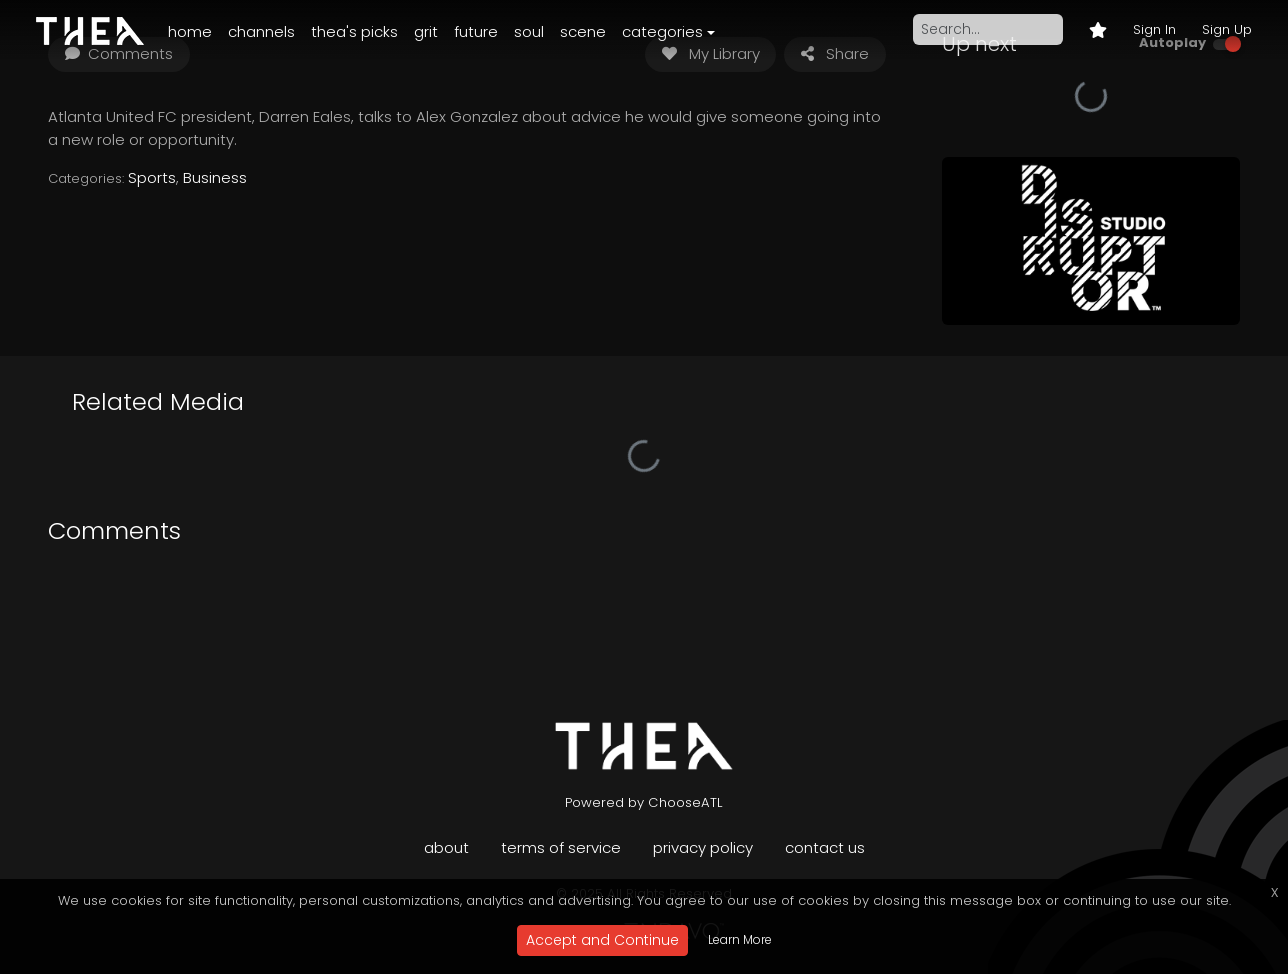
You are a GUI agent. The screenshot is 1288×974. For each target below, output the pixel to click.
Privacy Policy (703, 847)
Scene (583, 31)
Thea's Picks (354, 31)
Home (190, 31)
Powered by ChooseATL (644, 802)
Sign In (1154, 29)
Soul (529, 31)
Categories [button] (662, 31)
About (446, 847)
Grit (426, 31)
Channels (261, 31)
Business (215, 177)
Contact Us (825, 847)
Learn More (740, 939)
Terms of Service (561, 847)
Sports (152, 177)
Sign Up (1227, 29)
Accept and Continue (602, 940)
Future (476, 31)
